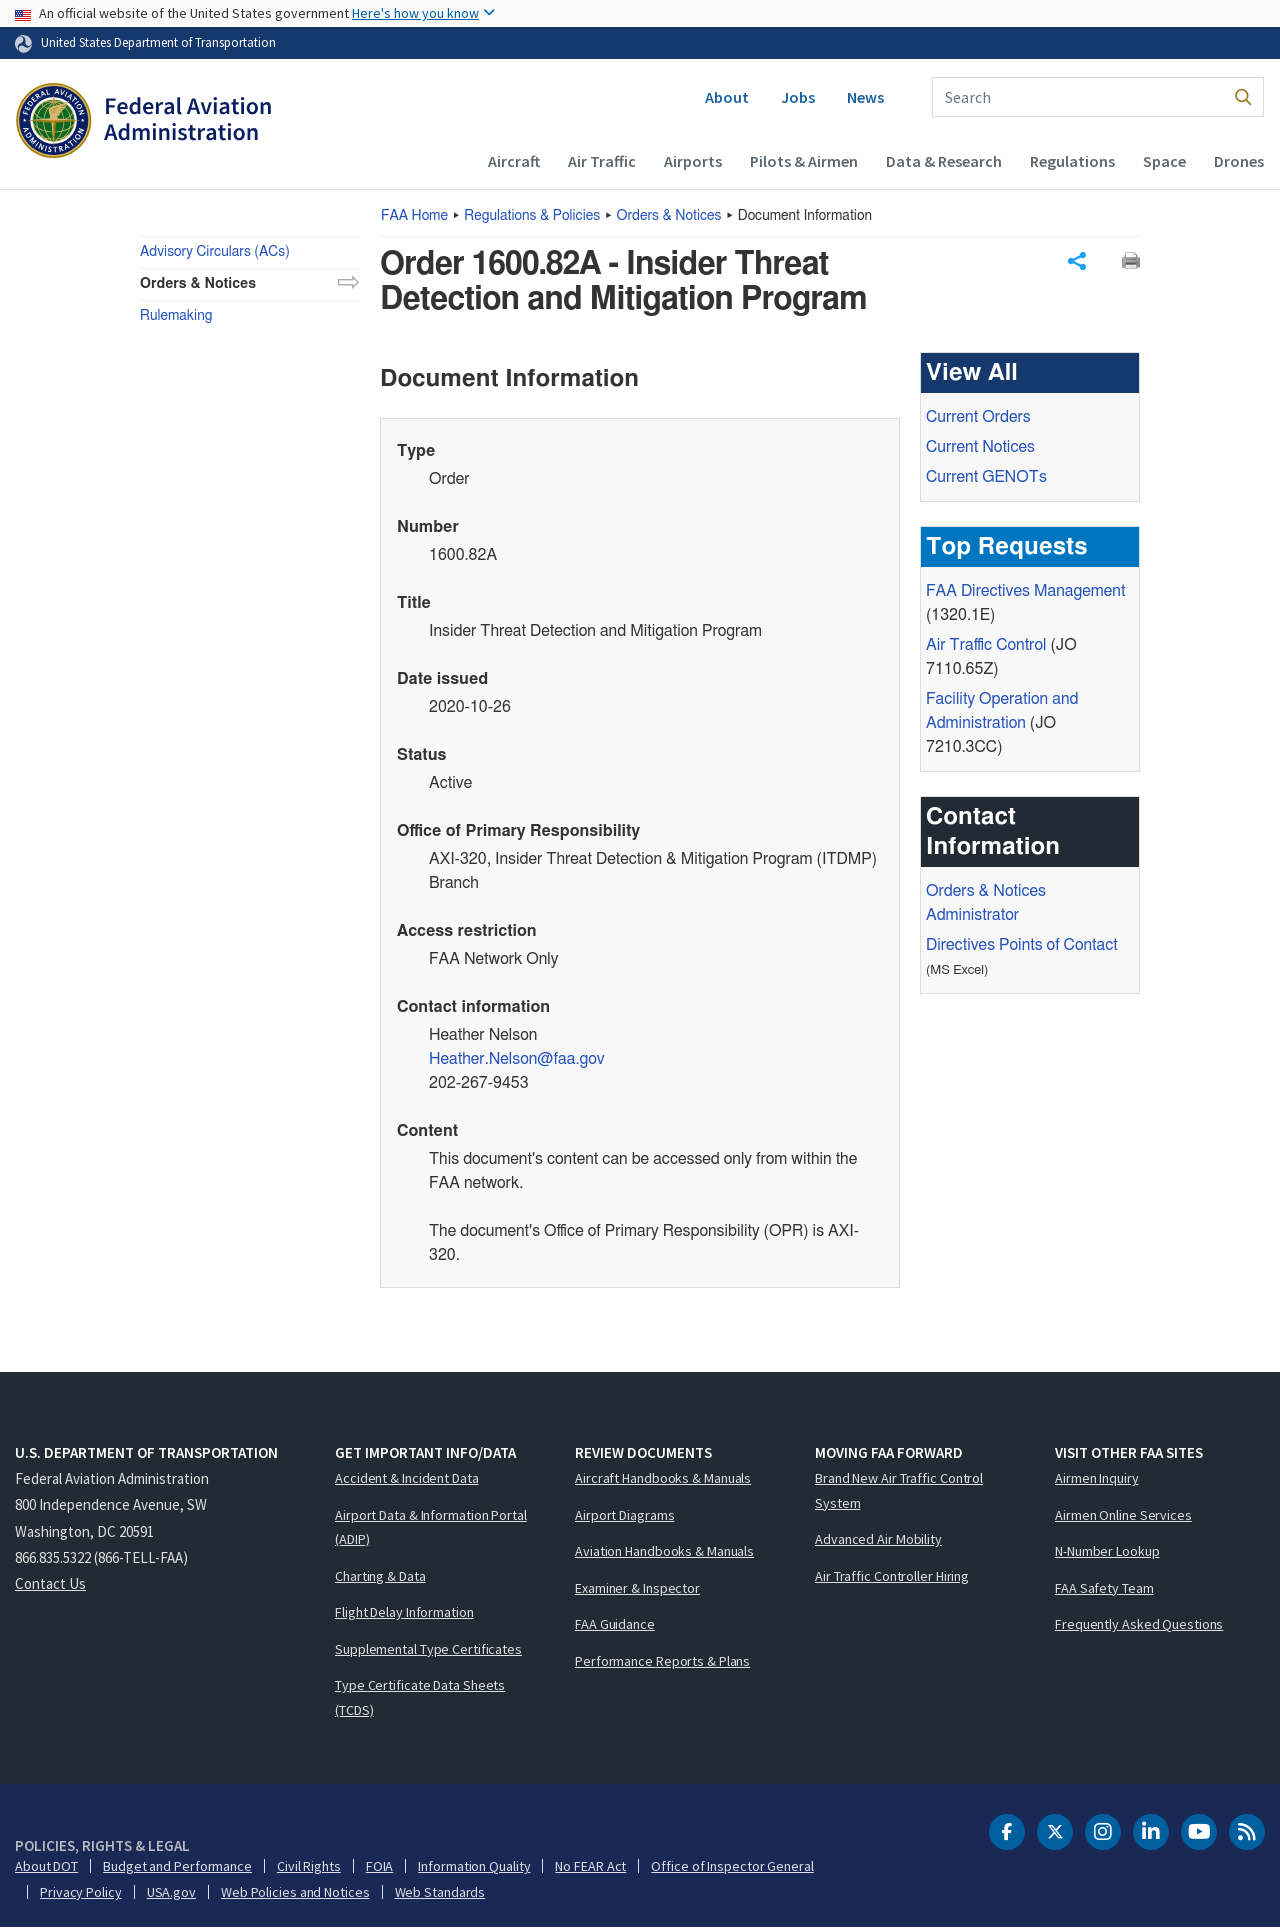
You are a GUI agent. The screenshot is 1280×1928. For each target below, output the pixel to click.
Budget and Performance (177, 1866)
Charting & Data (380, 1576)
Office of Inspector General (732, 1866)
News (865, 97)
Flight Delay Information (404, 1612)
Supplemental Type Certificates (428, 1649)
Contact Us (50, 1583)
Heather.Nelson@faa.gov (517, 1059)
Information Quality (474, 1866)
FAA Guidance (615, 1624)
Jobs (798, 97)
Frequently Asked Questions (1139, 1624)
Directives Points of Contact (1022, 945)
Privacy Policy (81, 1892)
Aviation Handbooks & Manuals (664, 1551)
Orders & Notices (669, 216)
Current (986, 477)
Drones (1239, 161)
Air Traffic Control (986, 645)
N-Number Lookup (1107, 1551)
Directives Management (1025, 591)
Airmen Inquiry (1097, 1478)
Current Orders (978, 417)
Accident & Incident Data (407, 1478)
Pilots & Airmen (804, 161)
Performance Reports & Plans (662, 1661)
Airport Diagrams (624, 1515)
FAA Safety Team (1104, 1588)
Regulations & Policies (532, 216)
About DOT (46, 1866)
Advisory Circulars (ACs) (215, 252)
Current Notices (980, 447)
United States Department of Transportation (158, 42)
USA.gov (171, 1892)
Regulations (1072, 161)
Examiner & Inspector (637, 1588)
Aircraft (514, 161)
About (727, 97)
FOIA (380, 1866)
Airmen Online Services (1123, 1515)
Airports (693, 161)
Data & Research (944, 161)
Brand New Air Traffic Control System (899, 1490)
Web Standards (440, 1892)
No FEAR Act (590, 1866)
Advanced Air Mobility (878, 1539)
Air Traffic (602, 161)
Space (1164, 161)
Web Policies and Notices (295, 1892)
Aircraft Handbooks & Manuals (663, 1478)
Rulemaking (176, 316)
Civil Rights (309, 1866)
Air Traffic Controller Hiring (892, 1576)
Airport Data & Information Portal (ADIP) (431, 1527)
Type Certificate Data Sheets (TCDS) (420, 1697)
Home (414, 216)
